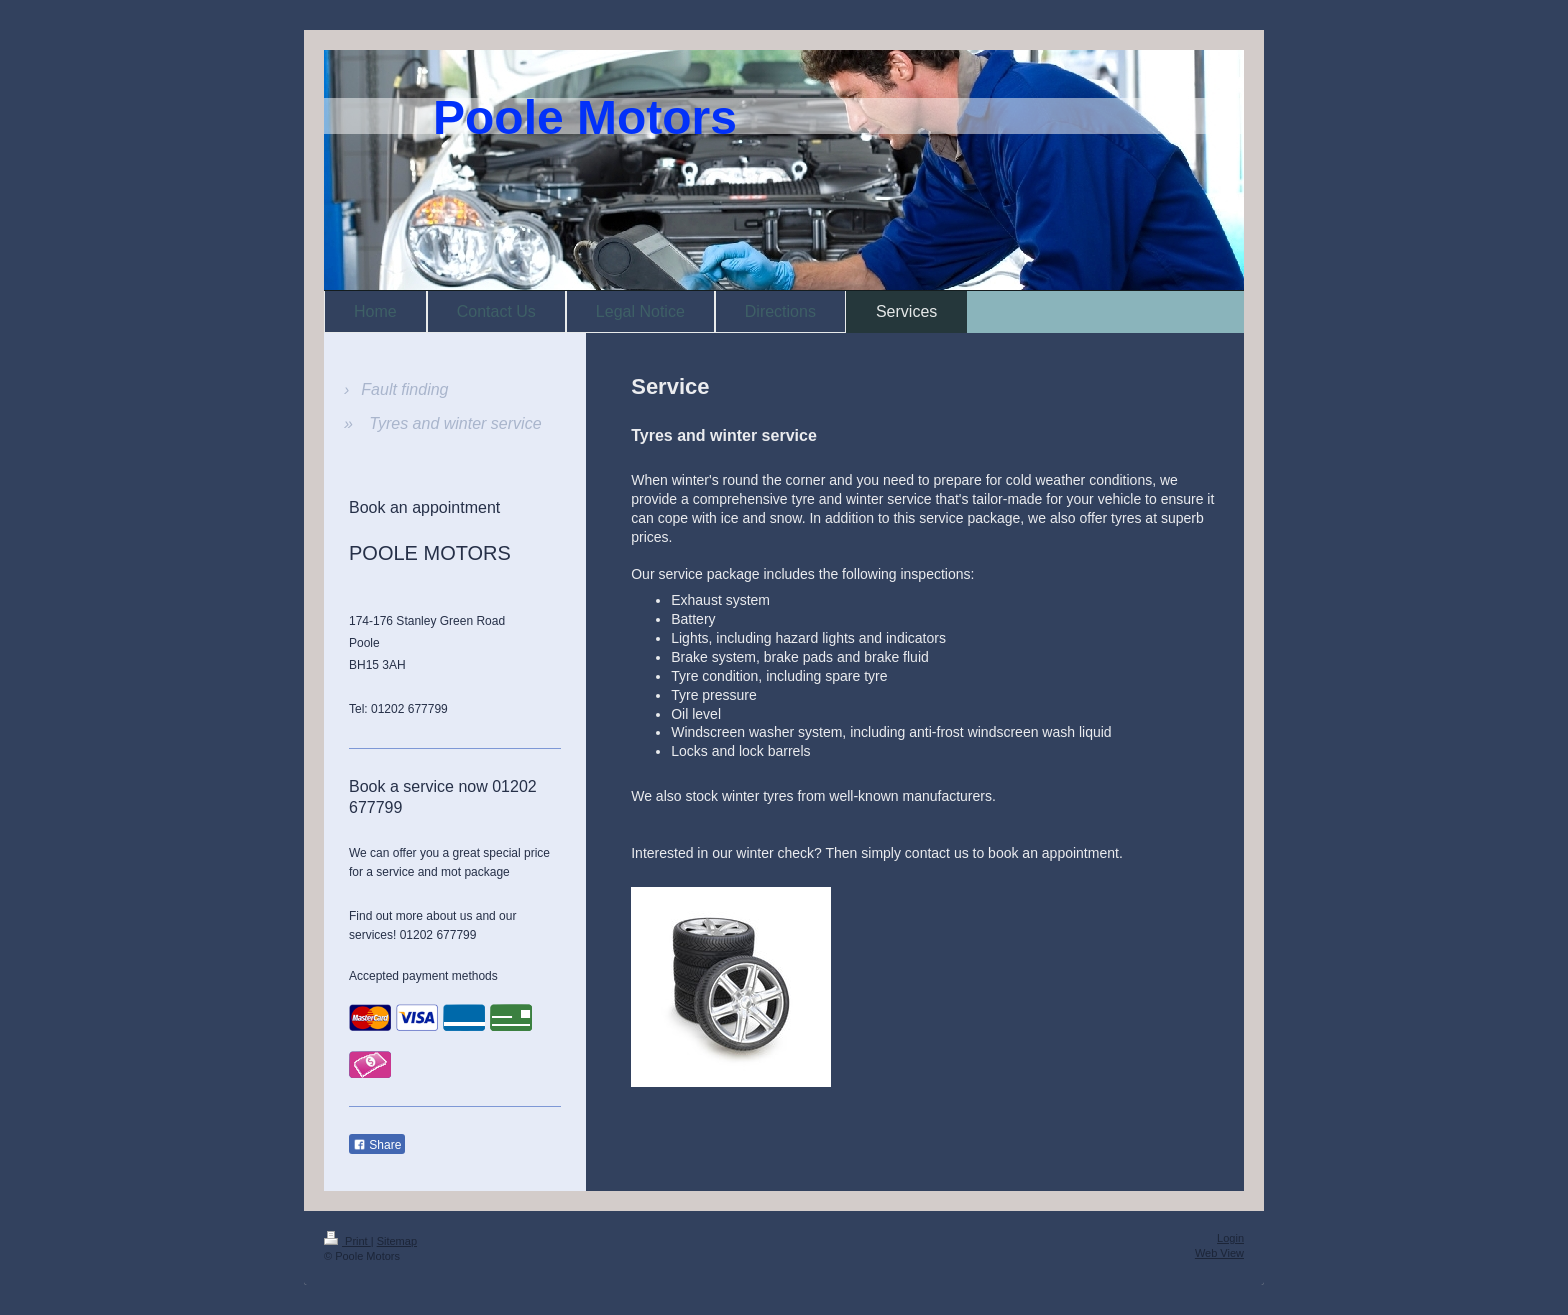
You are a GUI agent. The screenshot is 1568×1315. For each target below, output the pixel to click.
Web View (1219, 1253)
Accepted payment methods (423, 976)
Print (347, 1241)
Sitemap (397, 1241)
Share (377, 1145)
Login (1230, 1238)
